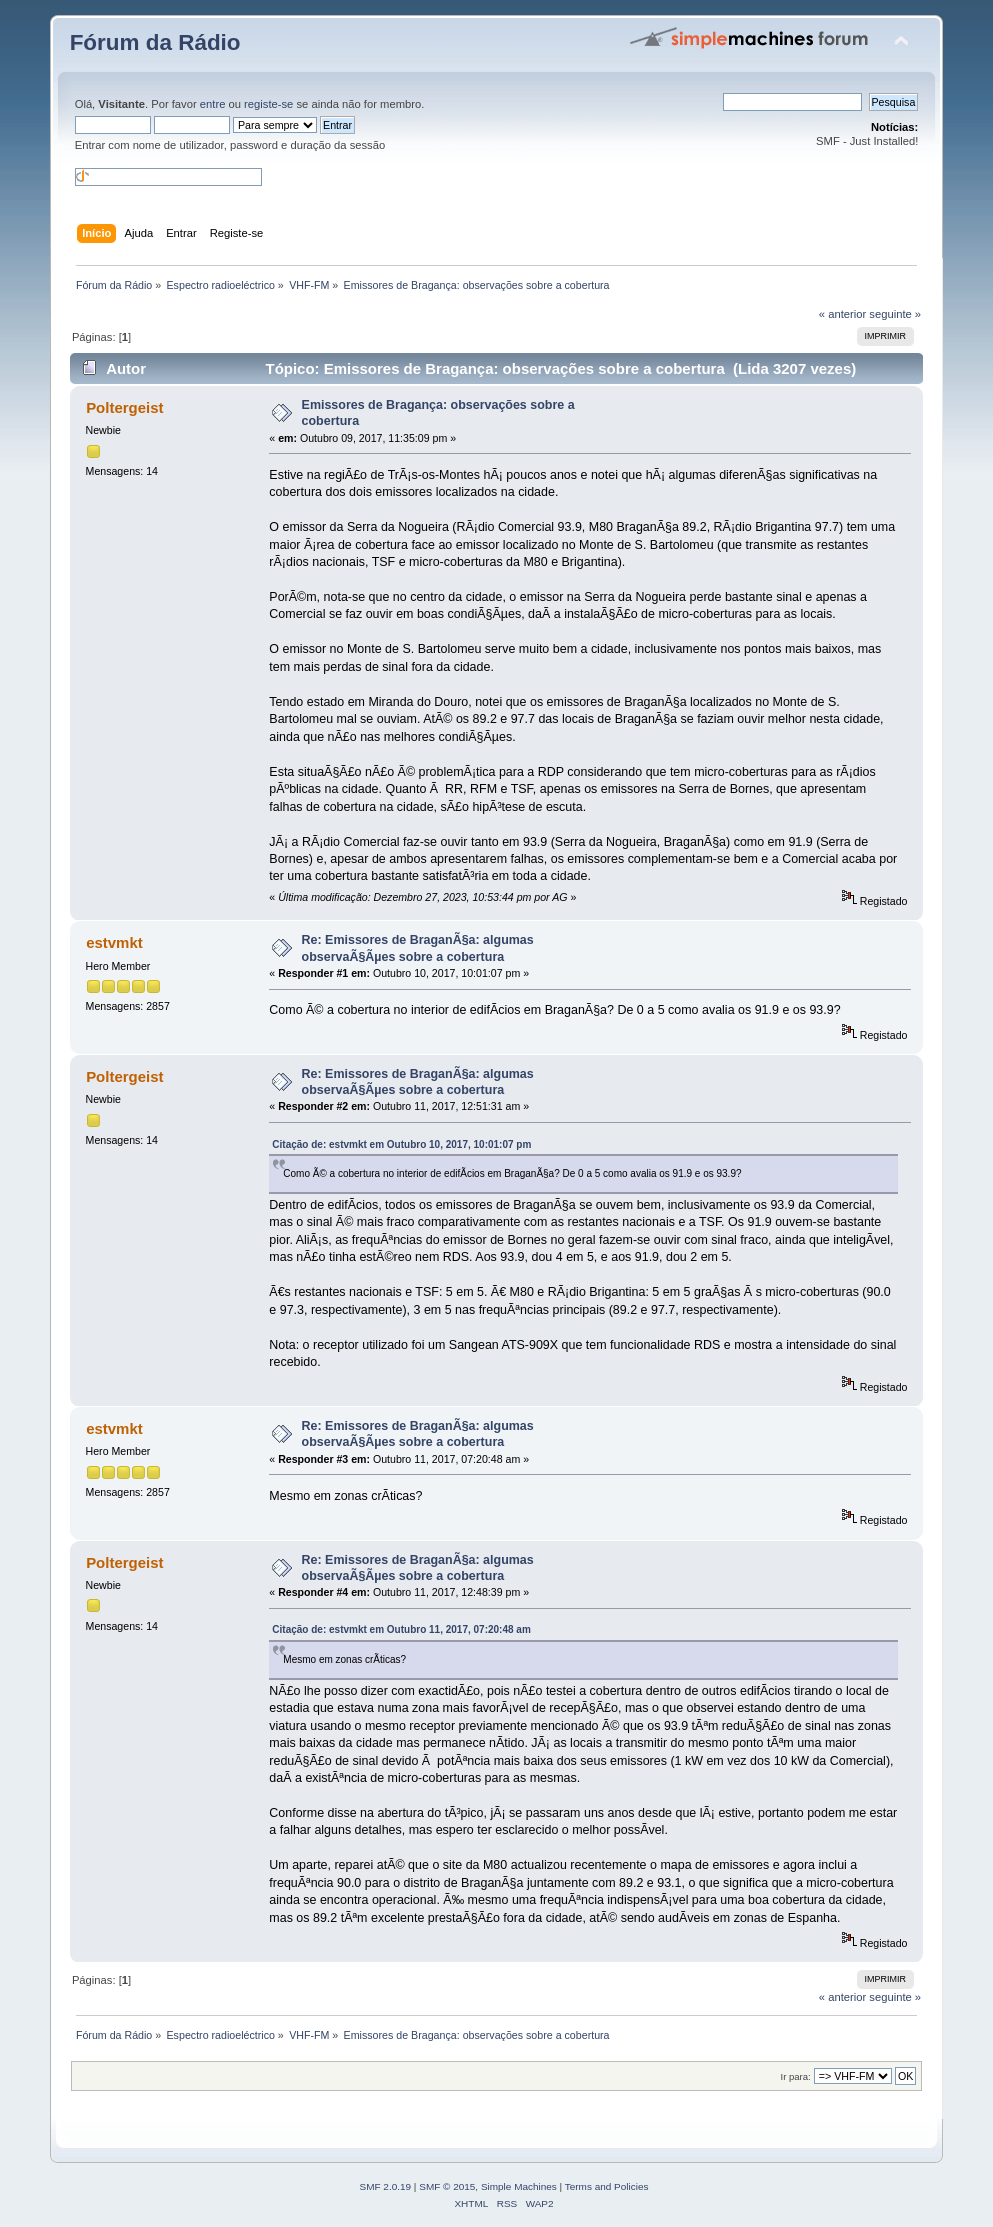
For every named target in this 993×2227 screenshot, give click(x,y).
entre (213, 104)
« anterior (842, 314)
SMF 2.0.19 (386, 2186)
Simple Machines (519, 2186)
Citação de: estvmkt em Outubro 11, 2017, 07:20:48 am (401, 1629)
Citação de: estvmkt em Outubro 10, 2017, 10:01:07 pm (401, 1144)
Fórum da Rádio (155, 42)
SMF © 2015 (447, 2186)
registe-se (268, 104)
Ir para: (795, 2076)
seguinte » (895, 314)
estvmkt (114, 942)
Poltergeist (124, 407)
